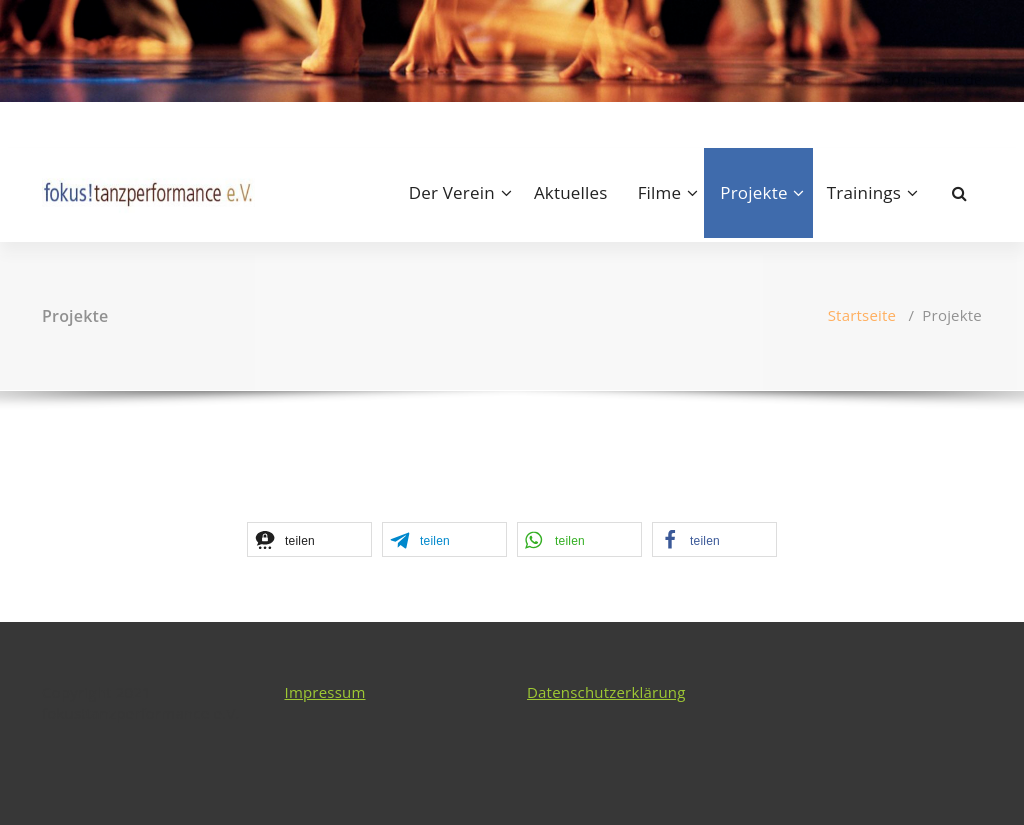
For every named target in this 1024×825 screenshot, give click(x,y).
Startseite (862, 315)
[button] (309, 539)
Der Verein (452, 192)
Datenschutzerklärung (606, 692)
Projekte (753, 192)
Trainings (864, 192)
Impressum (325, 692)
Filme (660, 192)
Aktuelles (571, 192)
